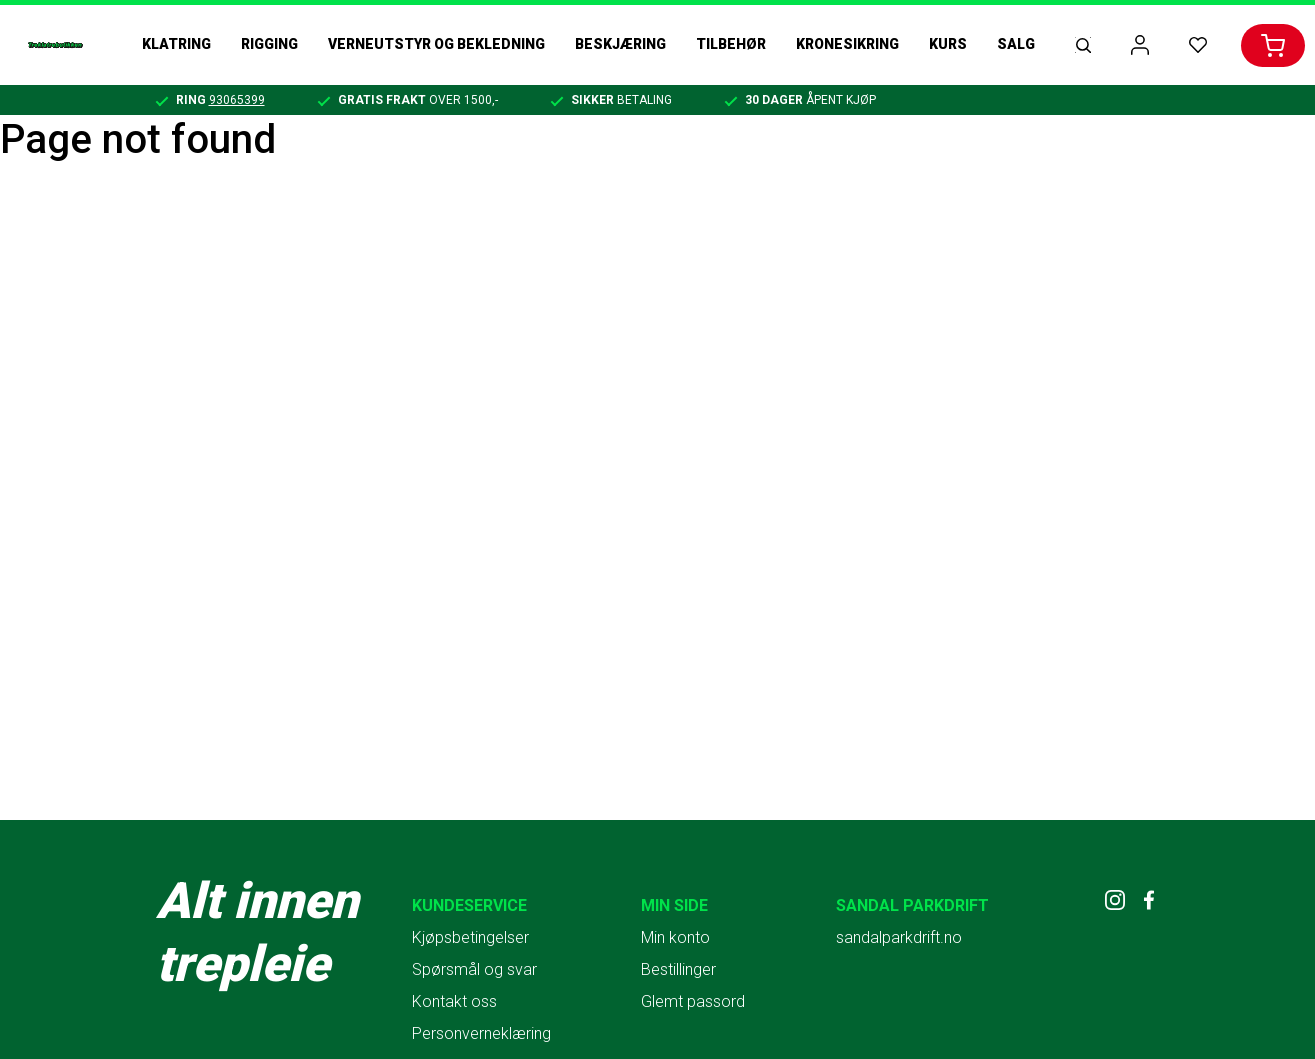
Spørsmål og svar (474, 969)
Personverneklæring (481, 1033)
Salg (1016, 44)
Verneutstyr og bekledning (436, 44)
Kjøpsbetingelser (470, 937)
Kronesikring (847, 44)
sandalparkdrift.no (899, 937)
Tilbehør (731, 44)
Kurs (948, 44)
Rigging (269, 44)
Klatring (176, 44)
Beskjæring (620, 44)
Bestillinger (678, 969)
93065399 (237, 100)
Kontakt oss (454, 1001)
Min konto (675, 937)
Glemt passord (693, 1001)
